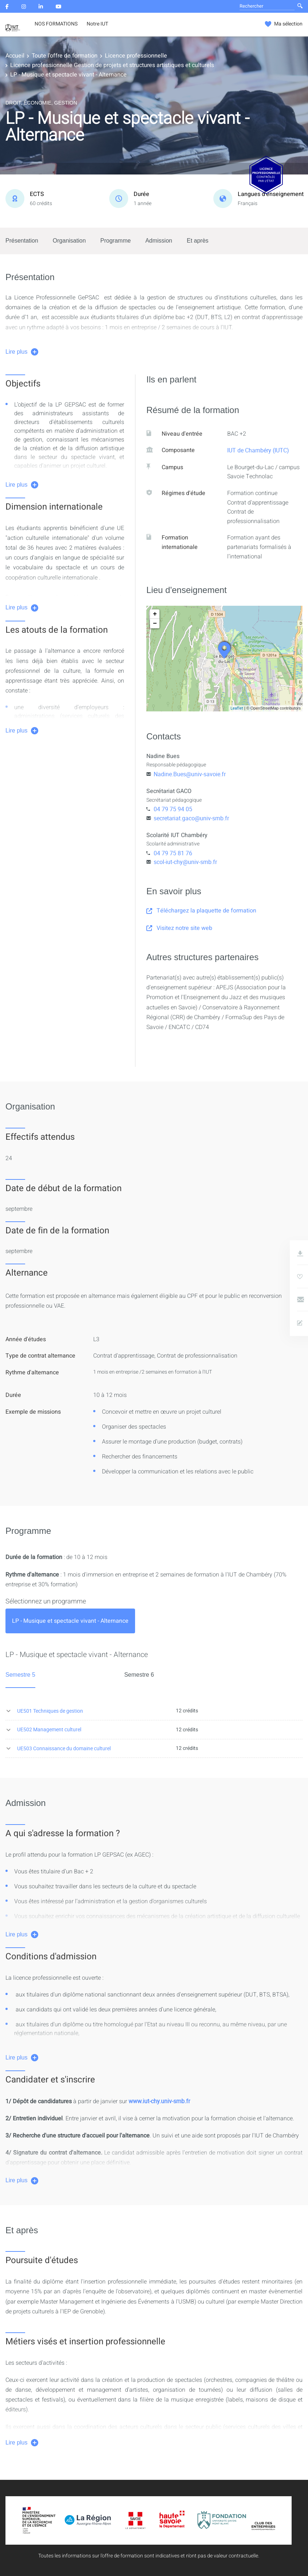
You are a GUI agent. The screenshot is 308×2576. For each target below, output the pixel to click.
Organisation (69, 240)
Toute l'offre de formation (65, 55)
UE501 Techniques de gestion (50, 1710)
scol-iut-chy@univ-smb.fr (185, 862)
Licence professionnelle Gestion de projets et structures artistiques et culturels (112, 65)
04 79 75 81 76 (173, 853)
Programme (115, 240)
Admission (158, 240)
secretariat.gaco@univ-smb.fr (191, 818)
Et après (198, 240)
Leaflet (236, 708)
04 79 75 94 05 (173, 809)
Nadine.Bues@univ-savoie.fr (190, 774)
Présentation (21, 240)
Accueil (14, 55)
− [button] (155, 623)
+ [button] (155, 614)
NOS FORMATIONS (56, 24)
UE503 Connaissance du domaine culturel (64, 1748)
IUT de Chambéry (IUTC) (258, 450)
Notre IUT (97, 24)
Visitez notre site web (179, 928)
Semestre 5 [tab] (20, 1675)
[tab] (70, 1621)
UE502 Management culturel (49, 1729)
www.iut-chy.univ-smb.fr (159, 2101)
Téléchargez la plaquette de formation (201, 911)
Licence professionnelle (136, 55)
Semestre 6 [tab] (139, 1675)
